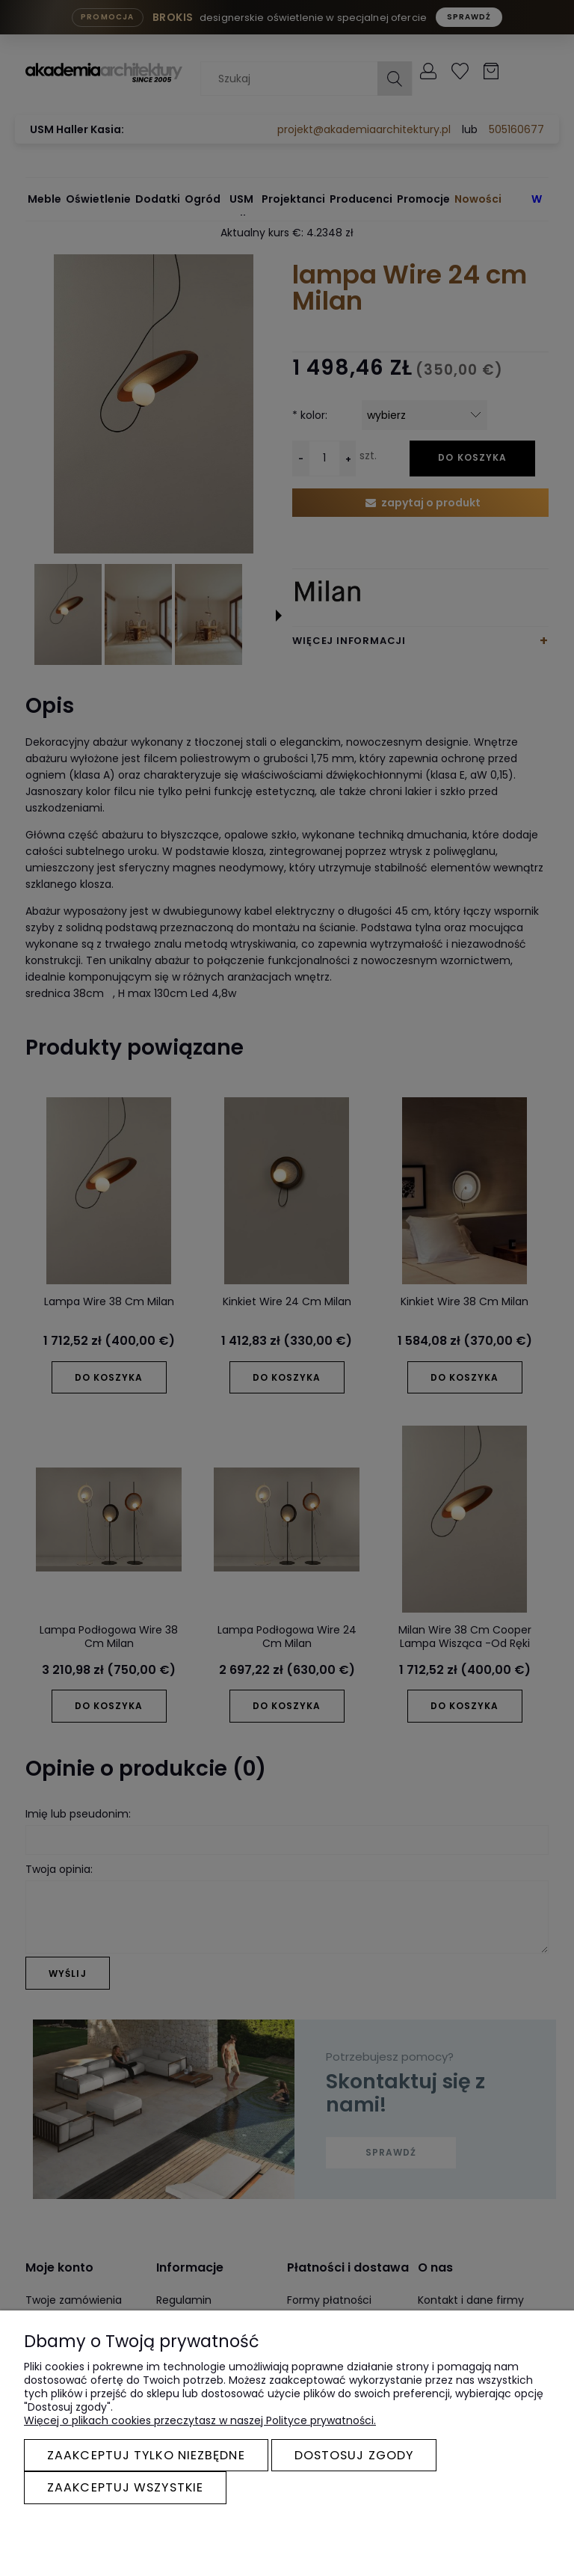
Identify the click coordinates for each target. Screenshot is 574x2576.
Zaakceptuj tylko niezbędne (146, 2455)
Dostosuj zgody (353, 2455)
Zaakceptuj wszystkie (125, 2487)
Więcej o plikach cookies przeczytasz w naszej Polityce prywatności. (200, 2420)
